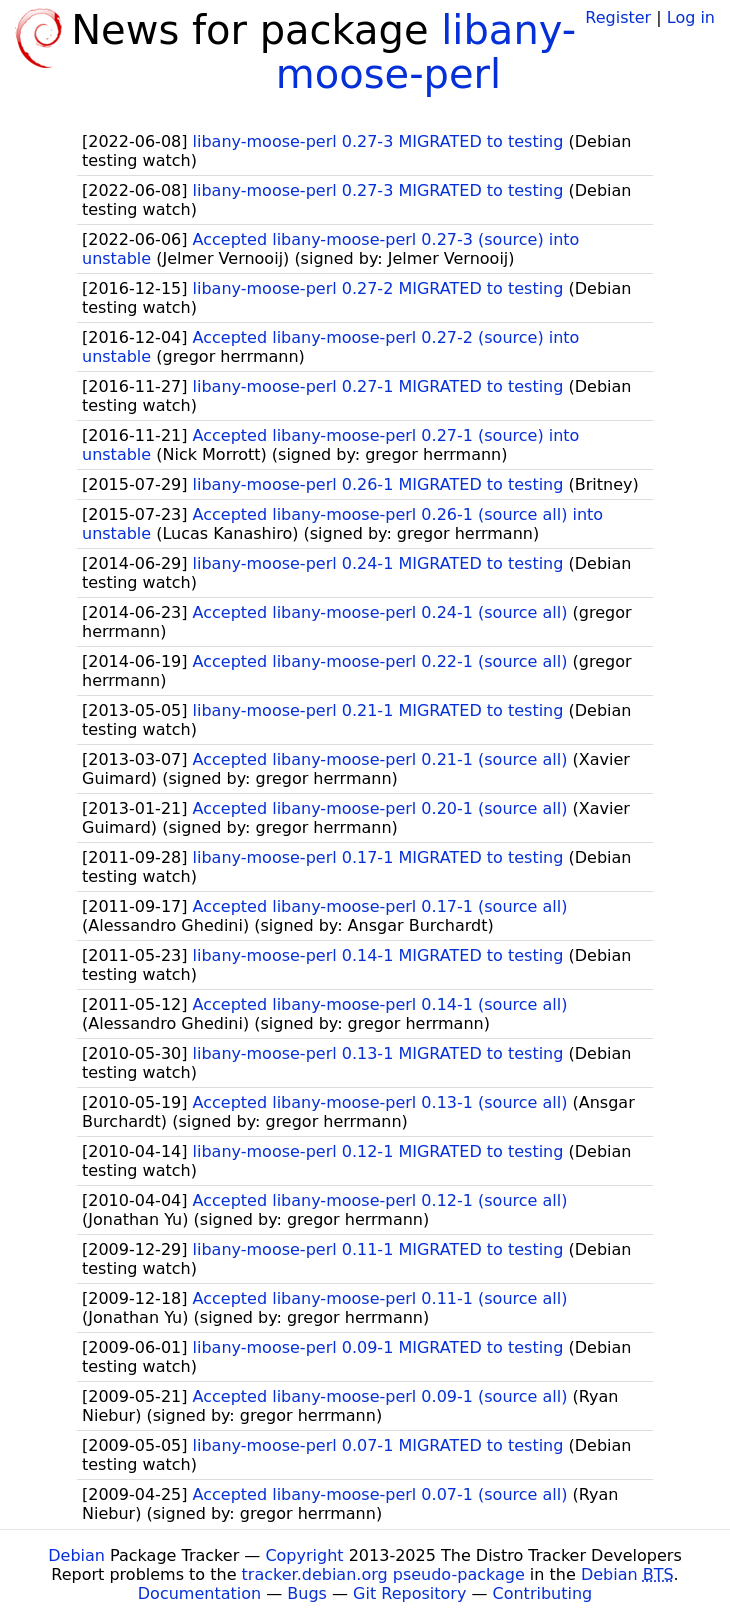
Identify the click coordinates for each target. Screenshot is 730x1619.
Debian (76, 1555)
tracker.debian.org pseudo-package (383, 1574)
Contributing (543, 1593)
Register (618, 17)
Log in (691, 17)
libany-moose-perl (426, 52)
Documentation (199, 1593)
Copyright (304, 1555)
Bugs (307, 1593)
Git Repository (409, 1593)
